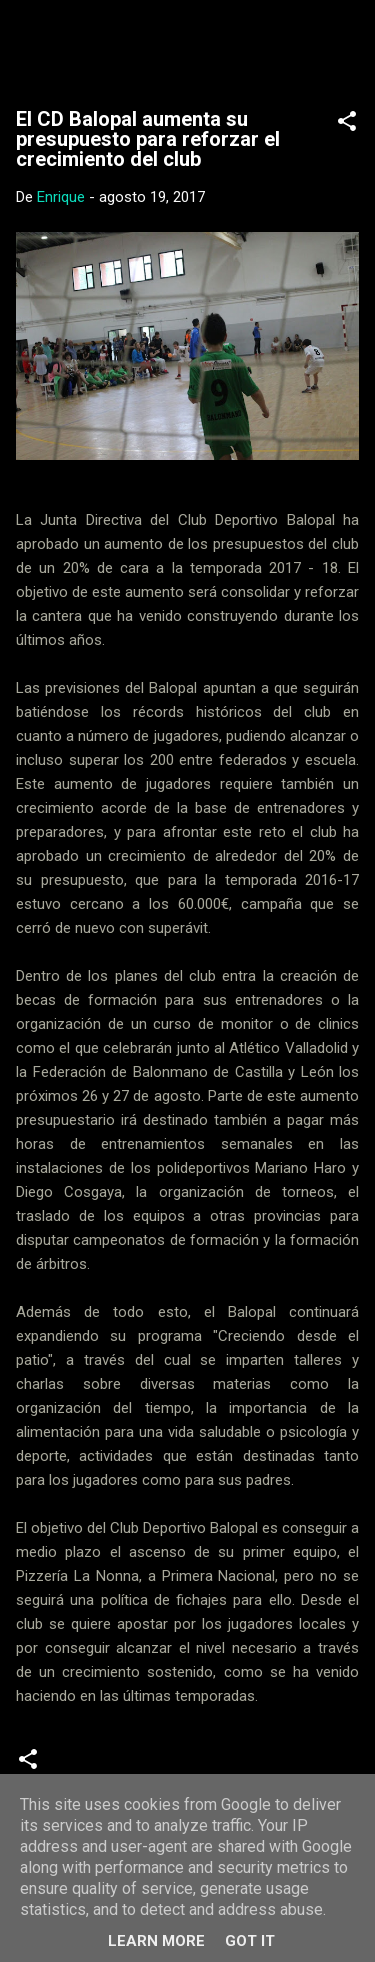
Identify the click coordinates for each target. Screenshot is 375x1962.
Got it (250, 1941)
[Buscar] (347, 40)
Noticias (92, 1766)
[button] (347, 124)
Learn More (156, 1941)
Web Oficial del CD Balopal (187, 46)
